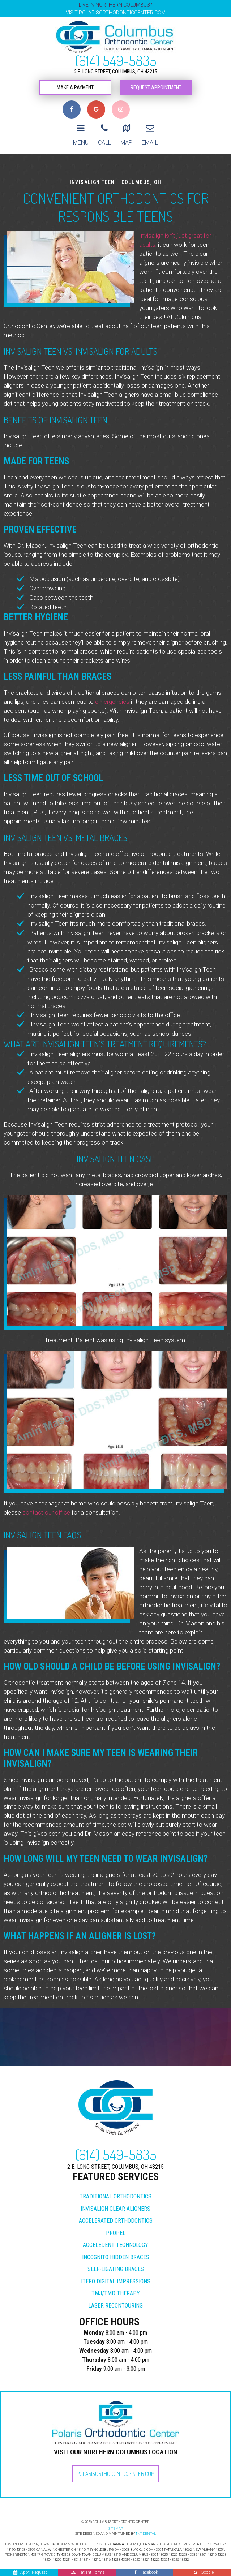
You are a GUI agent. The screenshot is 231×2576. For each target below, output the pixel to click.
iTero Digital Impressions (115, 2264)
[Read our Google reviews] (96, 109)
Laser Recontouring (115, 2288)
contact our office (46, 1495)
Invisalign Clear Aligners (115, 2191)
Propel (115, 2215)
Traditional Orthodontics (115, 2179)
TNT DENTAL (146, 2516)
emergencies (112, 684)
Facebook (146, 2572)
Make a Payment (75, 88)
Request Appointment (156, 88)
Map (126, 125)
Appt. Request (30, 2572)
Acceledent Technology (115, 2227)
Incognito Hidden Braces (115, 2239)
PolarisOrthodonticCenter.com (116, 2456)
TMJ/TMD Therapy (115, 2276)
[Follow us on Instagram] (121, 109)
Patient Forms (88, 2572)
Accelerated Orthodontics (116, 2203)
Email (150, 125)
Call (104, 125)
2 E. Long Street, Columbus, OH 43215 (115, 72)
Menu (81, 125)
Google (203, 2572)
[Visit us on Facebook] (72, 109)
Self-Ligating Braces (115, 2251)
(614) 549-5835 (115, 60)
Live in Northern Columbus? (115, 9)
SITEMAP (115, 2511)
